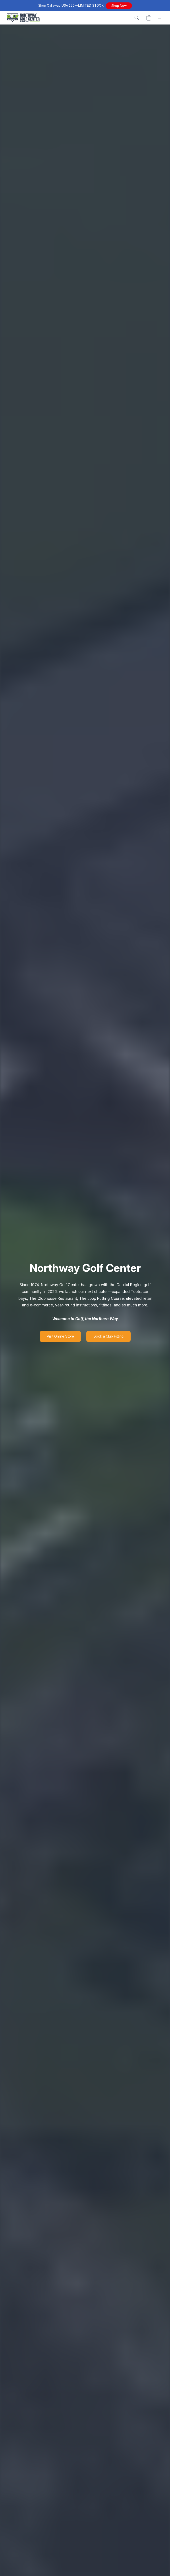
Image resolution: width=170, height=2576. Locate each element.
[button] (119, 5)
